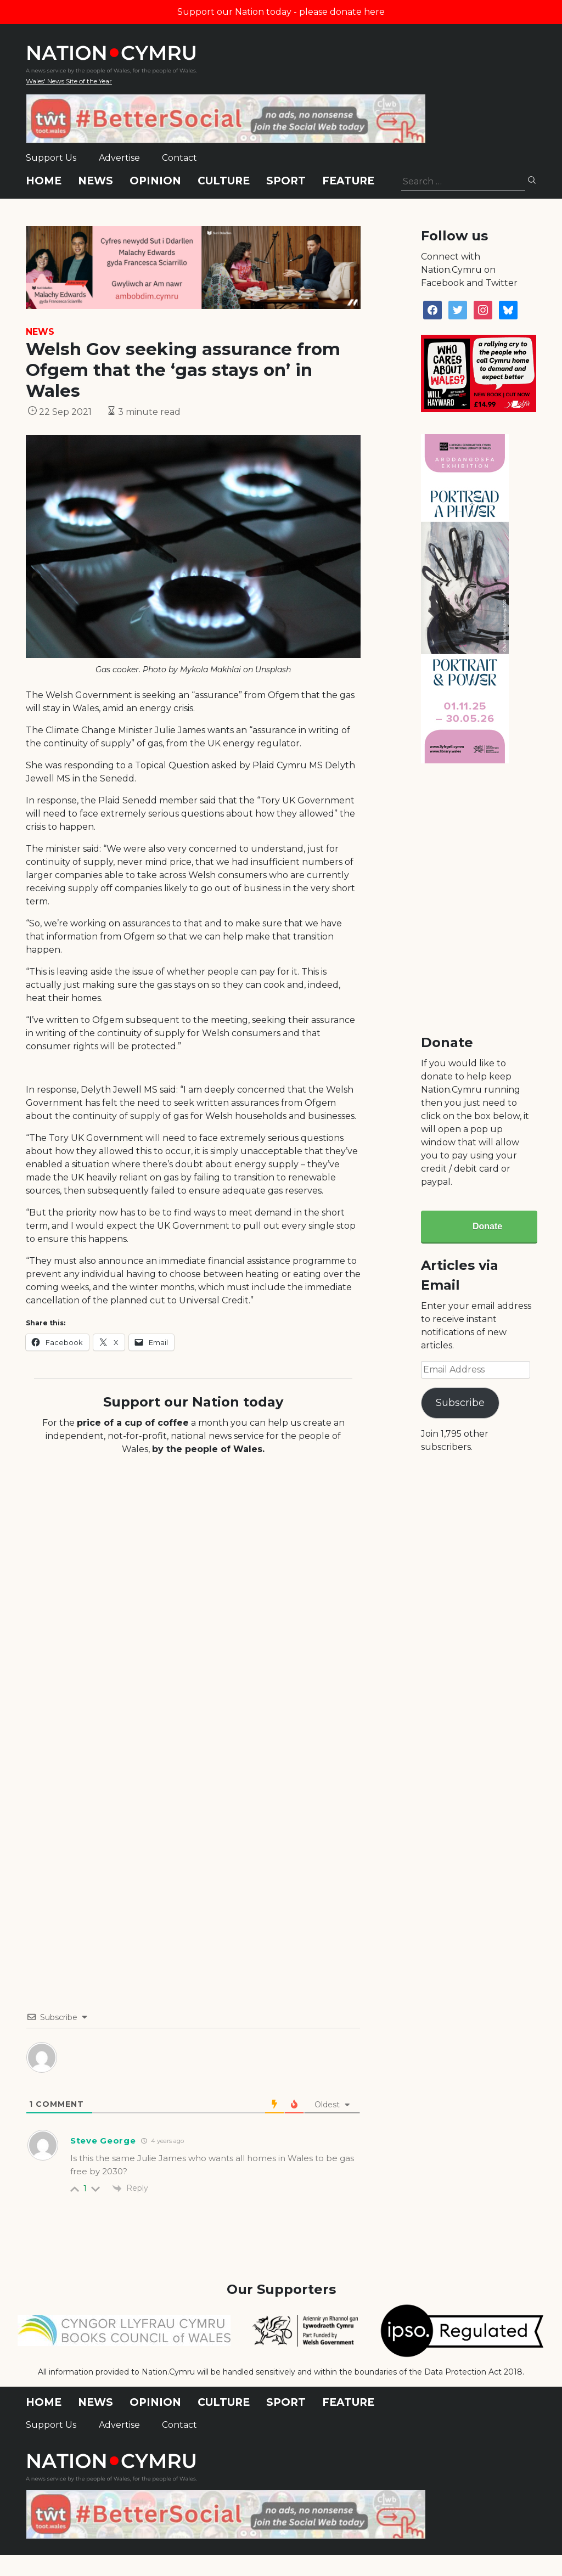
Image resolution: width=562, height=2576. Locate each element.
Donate (487, 1226)
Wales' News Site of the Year (69, 81)
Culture (224, 181)
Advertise (119, 158)
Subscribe (460, 1403)
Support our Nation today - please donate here (281, 12)
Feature (348, 181)
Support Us (51, 158)
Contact (179, 158)
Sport (286, 181)
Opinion (155, 181)
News (95, 181)
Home (43, 181)
